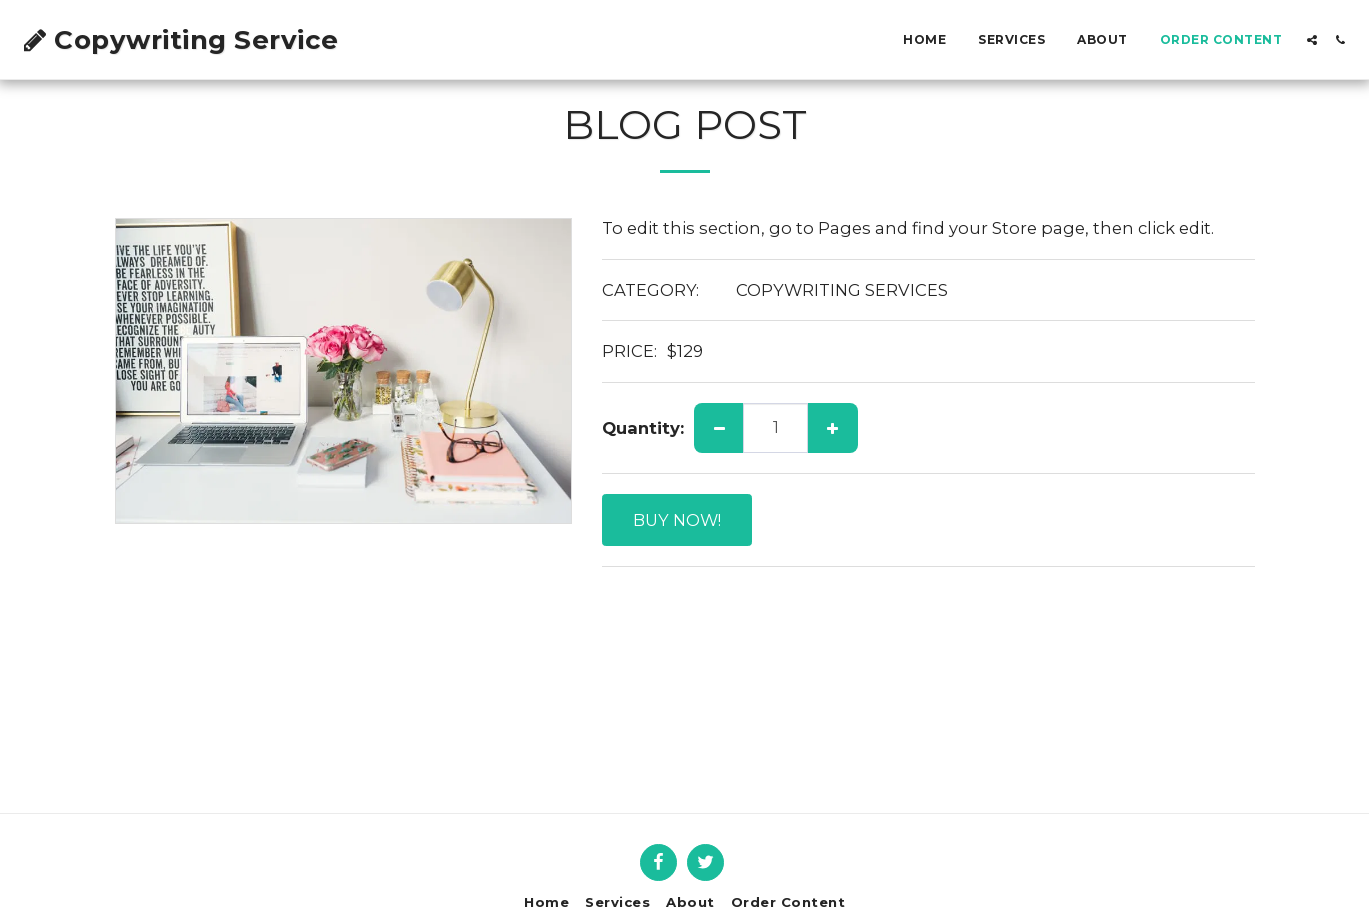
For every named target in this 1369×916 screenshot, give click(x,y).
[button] (1312, 40)
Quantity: (643, 428)
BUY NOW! (677, 520)
